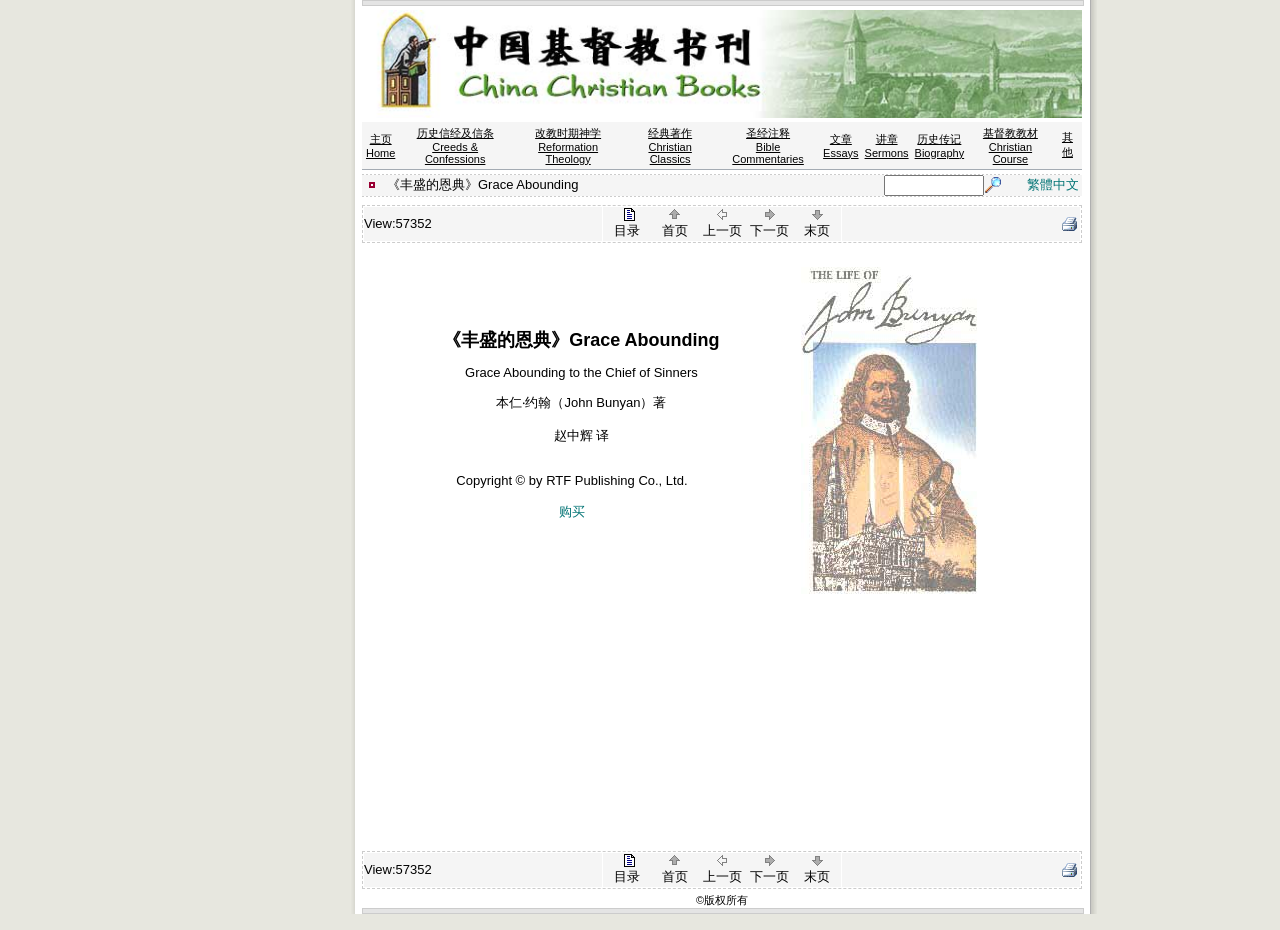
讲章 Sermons (887, 146)
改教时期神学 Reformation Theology (568, 146)
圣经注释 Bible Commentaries (768, 146)
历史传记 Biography (940, 146)
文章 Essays (840, 146)
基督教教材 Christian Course (1010, 146)
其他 (1067, 144)
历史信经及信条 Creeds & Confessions (455, 146)
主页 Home (380, 146)
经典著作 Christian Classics (670, 146)
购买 (572, 511)
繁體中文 (1053, 184)
